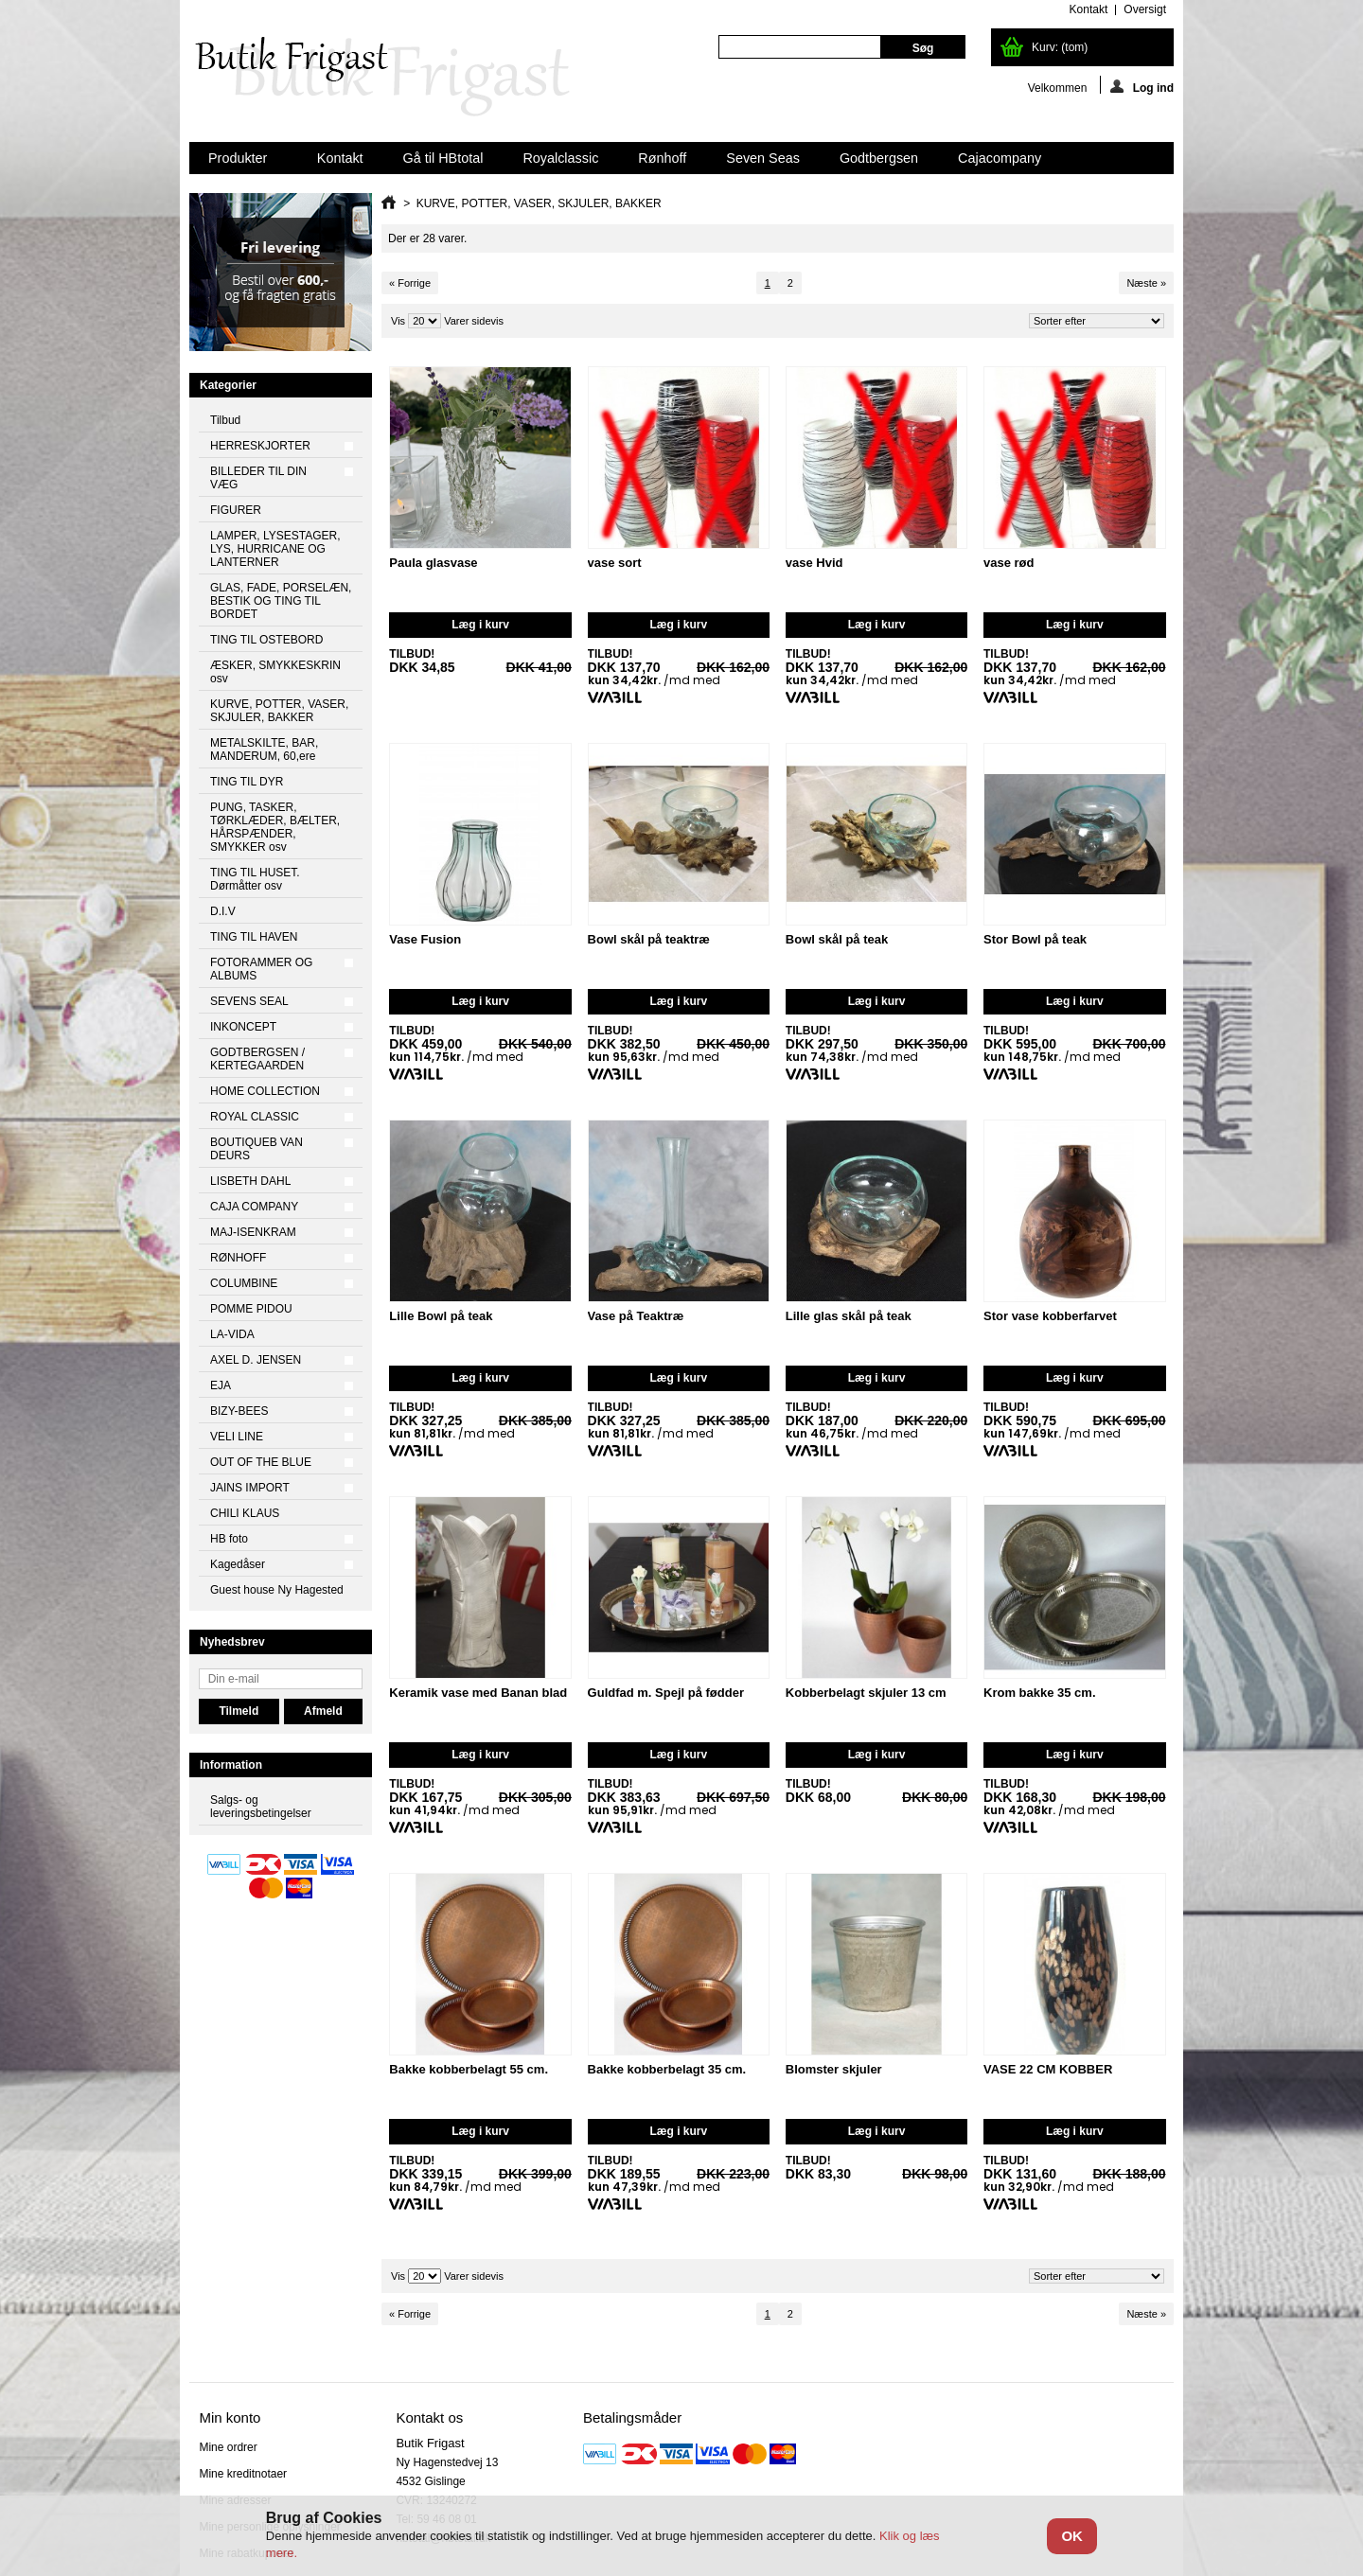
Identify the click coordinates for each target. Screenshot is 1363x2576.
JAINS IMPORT (250, 1487)
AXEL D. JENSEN (255, 1360)
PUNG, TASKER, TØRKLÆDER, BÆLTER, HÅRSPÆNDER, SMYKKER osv (275, 827)
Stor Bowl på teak (1035, 939)
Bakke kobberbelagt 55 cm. (468, 2069)
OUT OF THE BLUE (260, 1462)
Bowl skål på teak (837, 939)
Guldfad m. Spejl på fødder (666, 1692)
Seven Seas (763, 158)
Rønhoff (662, 158)
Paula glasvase (433, 563)
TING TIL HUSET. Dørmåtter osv (255, 879)
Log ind (1142, 86)
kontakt (1089, 9)
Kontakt (340, 158)
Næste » (1146, 283)
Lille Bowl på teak (440, 1316)
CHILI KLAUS (244, 1513)
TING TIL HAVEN (253, 937)
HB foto (229, 1538)
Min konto (229, 2417)
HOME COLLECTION (265, 1091)
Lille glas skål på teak (849, 1316)
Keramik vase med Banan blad (478, 1692)
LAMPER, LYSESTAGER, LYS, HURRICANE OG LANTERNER (275, 549)
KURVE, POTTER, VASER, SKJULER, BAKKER (279, 710)
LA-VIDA (232, 1334)
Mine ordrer (228, 2447)
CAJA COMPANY (254, 1206)
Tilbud (225, 420)
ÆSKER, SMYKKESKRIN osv (275, 672)
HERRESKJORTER (260, 445)
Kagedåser (237, 1564)
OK (1072, 2536)
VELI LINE (236, 1436)
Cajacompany (999, 158)
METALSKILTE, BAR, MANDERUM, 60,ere (264, 749)
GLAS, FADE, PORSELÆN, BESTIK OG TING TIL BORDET (280, 601)
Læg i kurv (480, 624)
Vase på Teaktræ (636, 1316)
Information (231, 1765)
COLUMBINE (243, 1283)
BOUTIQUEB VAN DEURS (256, 1149)
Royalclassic (560, 158)
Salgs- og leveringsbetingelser (260, 1806)
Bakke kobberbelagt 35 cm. (667, 2069)
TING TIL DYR (246, 781)
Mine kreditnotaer (243, 2473)
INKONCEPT (243, 1026)
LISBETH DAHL (250, 1181)
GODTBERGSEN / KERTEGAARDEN (257, 1059)
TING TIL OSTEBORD (266, 639)
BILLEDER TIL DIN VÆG (258, 478)
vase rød (1008, 563)
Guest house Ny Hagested (277, 1590)
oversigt (1145, 9)
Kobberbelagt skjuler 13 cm (866, 1692)
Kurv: (1060, 47)
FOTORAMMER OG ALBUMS (261, 969)
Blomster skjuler (834, 2069)
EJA (220, 1385)
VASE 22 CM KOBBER (1047, 2069)
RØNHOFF (238, 1257)
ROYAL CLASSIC (254, 1116)
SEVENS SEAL (249, 1001)
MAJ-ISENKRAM (253, 1232)
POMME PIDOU (251, 1308)
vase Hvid (814, 563)
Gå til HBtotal (443, 158)
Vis (398, 320)
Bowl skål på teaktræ (649, 939)
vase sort (615, 563)
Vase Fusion (425, 939)
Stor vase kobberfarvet (1050, 1316)
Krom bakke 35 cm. (1039, 1692)
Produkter (239, 162)
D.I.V (223, 911)
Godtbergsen (879, 158)
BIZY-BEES (239, 1411)
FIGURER (235, 510)
